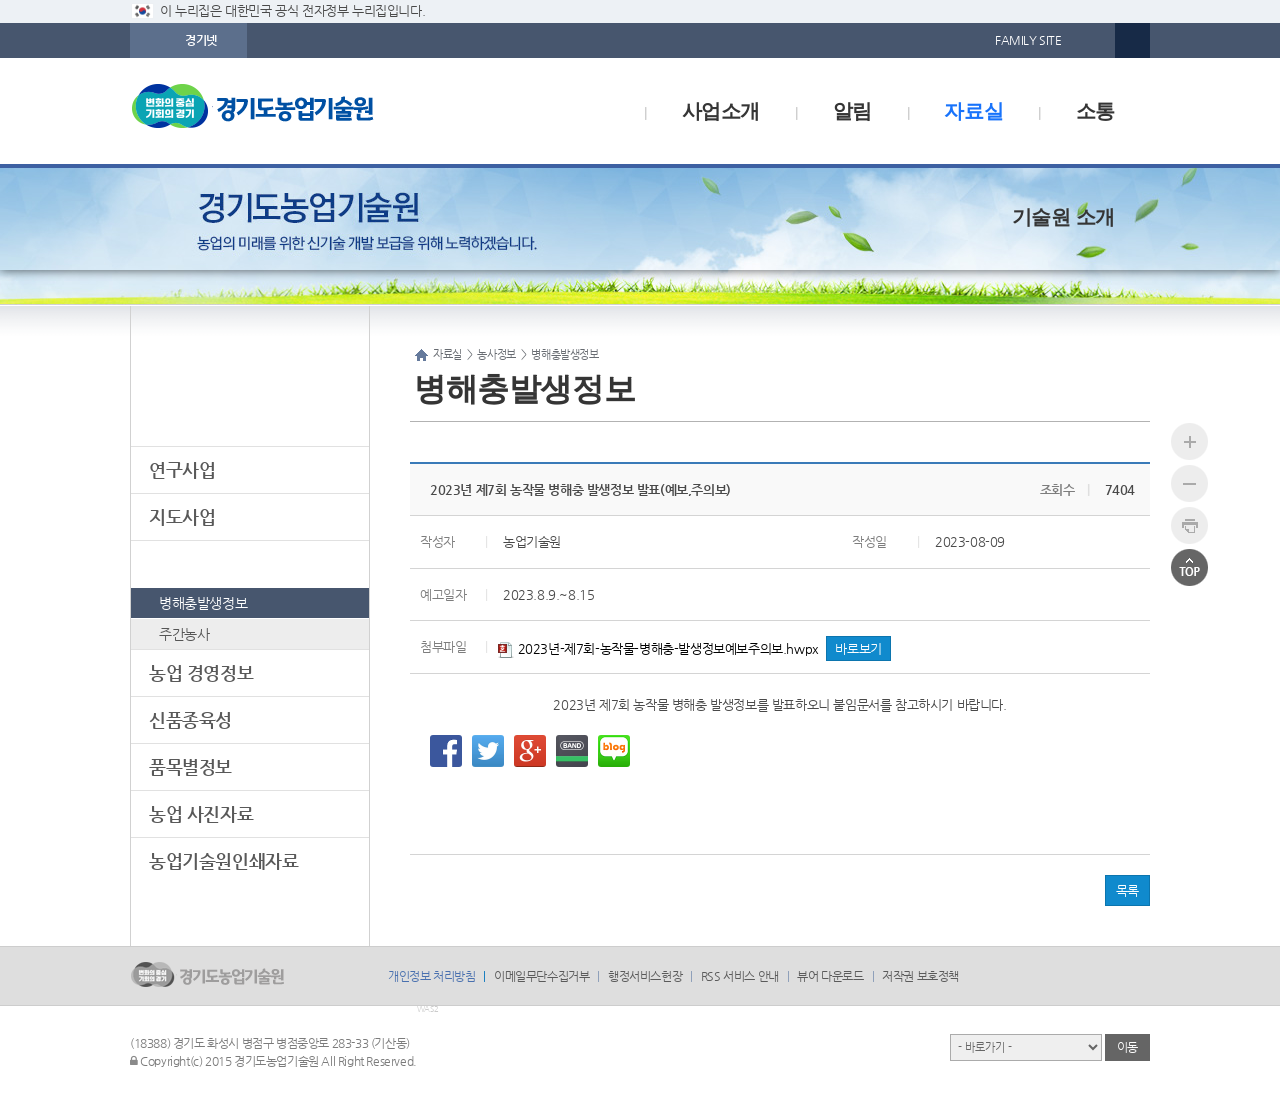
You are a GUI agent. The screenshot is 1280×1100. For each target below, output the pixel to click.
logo (295, 111)
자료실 (973, 111)
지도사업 (182, 516)
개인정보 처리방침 (431, 976)
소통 (1095, 111)
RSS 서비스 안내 (740, 976)
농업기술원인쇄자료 (223, 860)
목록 (1127, 890)
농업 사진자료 (201, 813)
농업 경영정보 (201, 672)
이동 (1127, 1047)
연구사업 (182, 469)
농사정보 (182, 563)
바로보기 (858, 648)
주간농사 (184, 634)
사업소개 (721, 111)
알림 (852, 111)
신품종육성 (190, 719)
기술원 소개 (1063, 217)
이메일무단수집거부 (541, 976)
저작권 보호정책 (920, 976)
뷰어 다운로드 (830, 976)
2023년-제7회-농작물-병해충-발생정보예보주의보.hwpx (658, 648)
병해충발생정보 (203, 603)
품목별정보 (190, 766)
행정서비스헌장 (645, 976)
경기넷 (201, 40)
